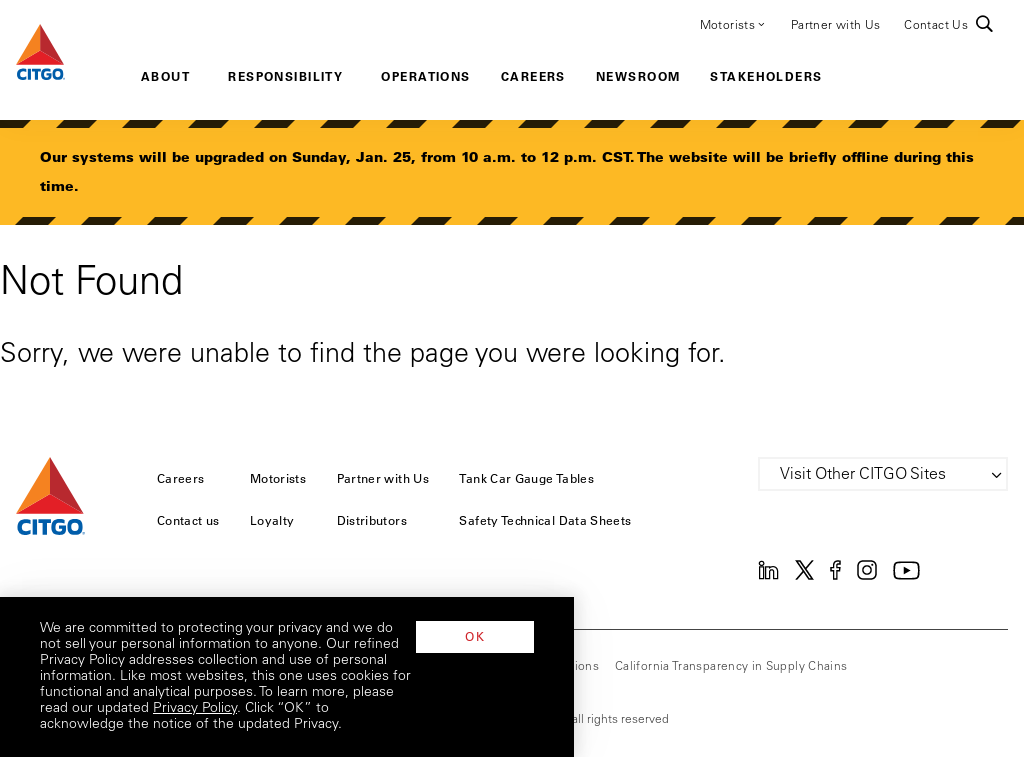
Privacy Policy (399, 725)
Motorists (733, 24)
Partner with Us (835, 26)
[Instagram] (867, 576)
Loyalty (272, 520)
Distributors (372, 520)
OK (925, 700)
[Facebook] (835, 576)
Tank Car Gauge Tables (526, 478)
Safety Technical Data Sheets (545, 520)
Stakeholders (766, 76)
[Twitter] (804, 576)
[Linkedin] (768, 576)
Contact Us (936, 26)
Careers (533, 76)
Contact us (188, 520)
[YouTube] (906, 576)
